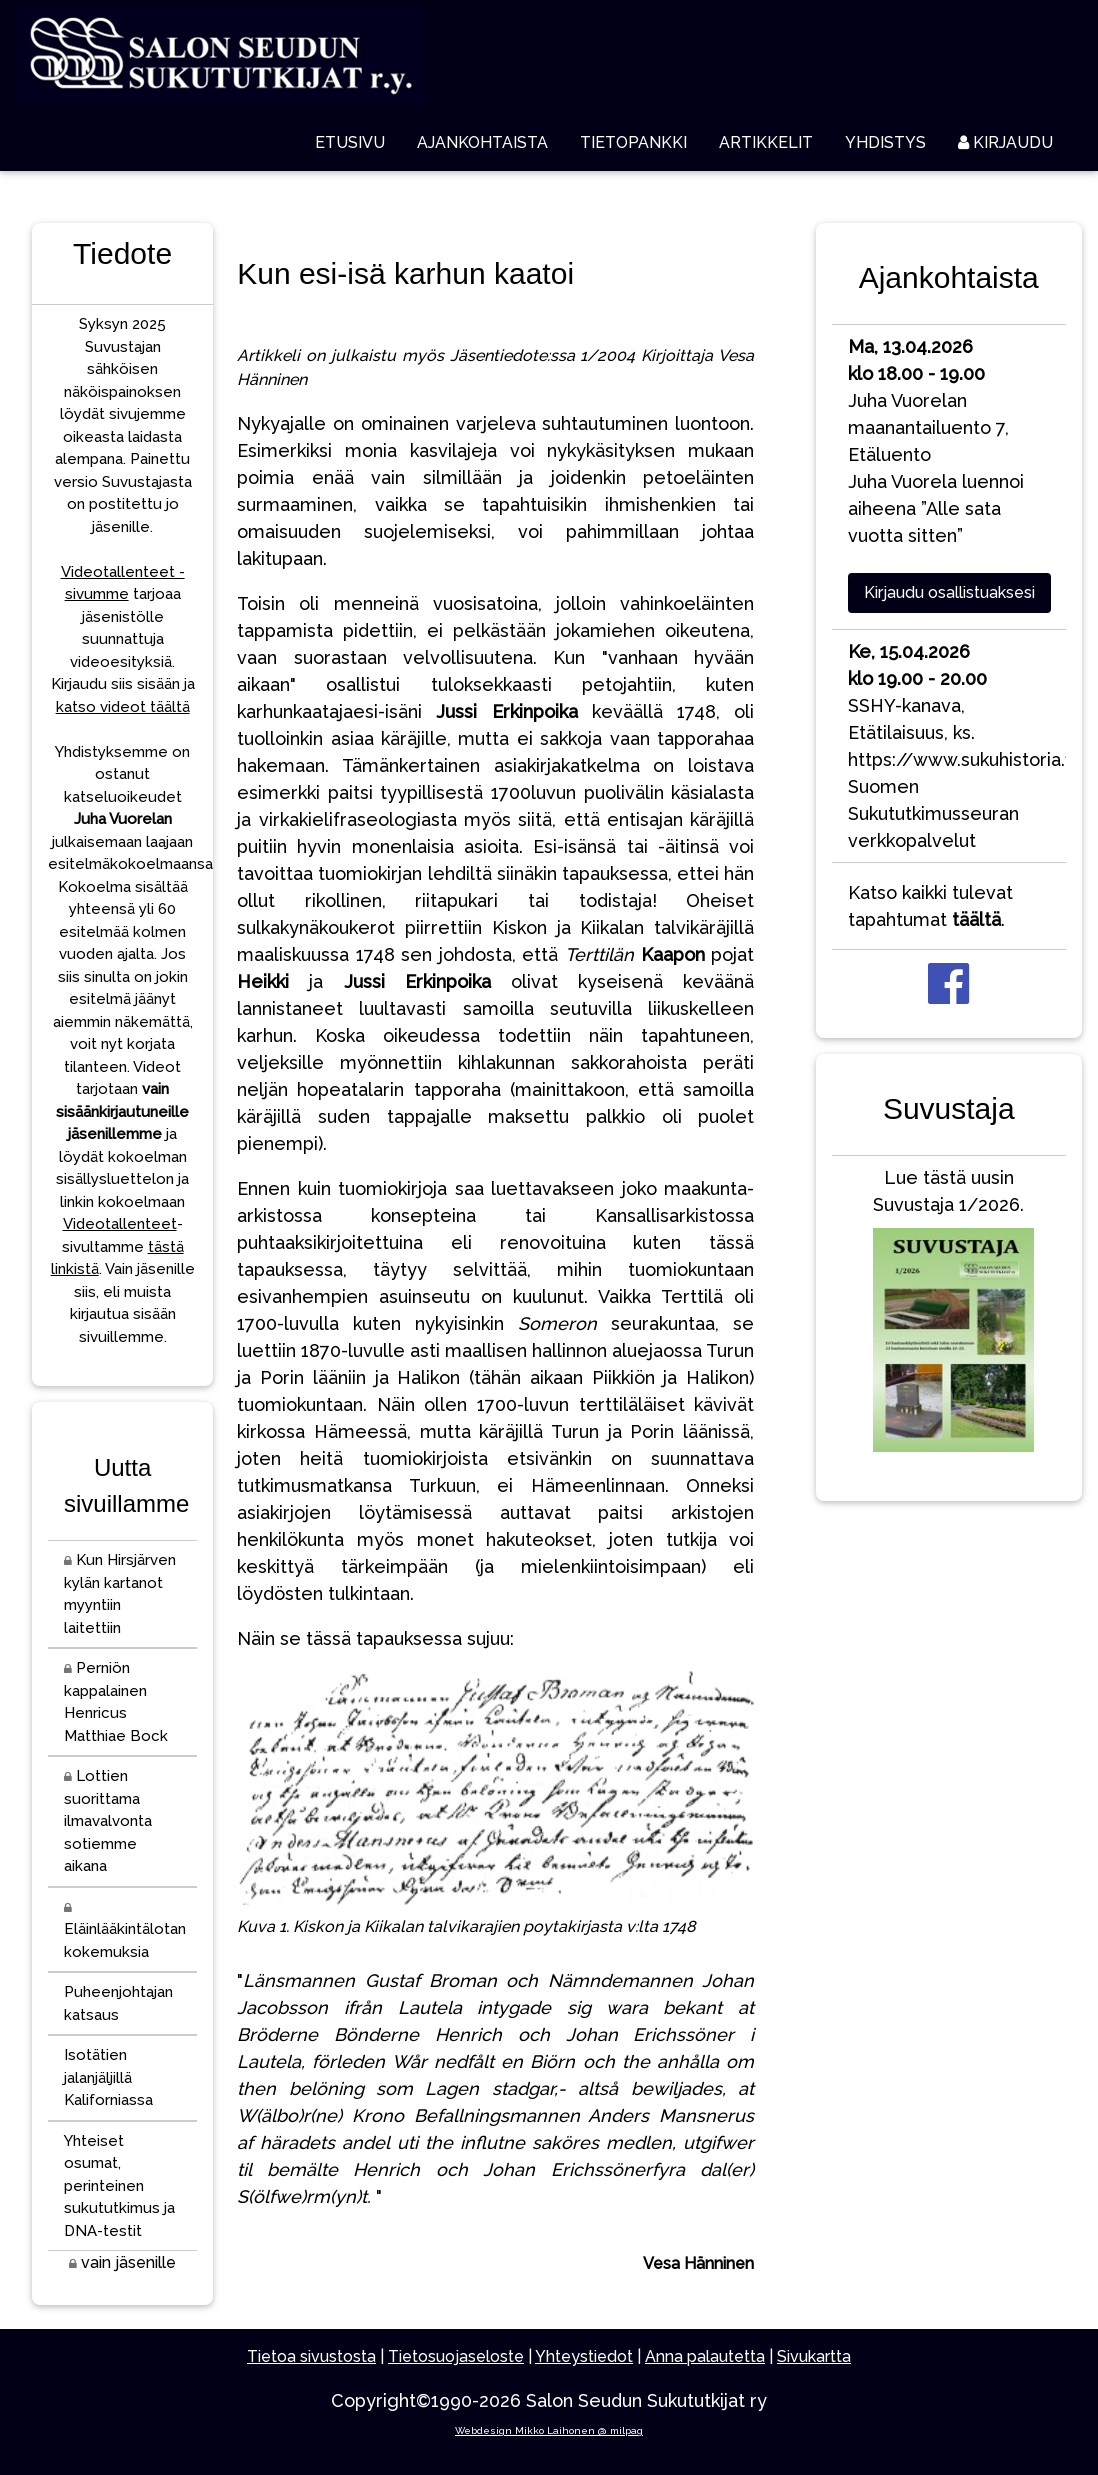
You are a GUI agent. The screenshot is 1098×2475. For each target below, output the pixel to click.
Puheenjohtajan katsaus (118, 2003)
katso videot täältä (123, 707)
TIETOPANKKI (633, 142)
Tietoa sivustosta (311, 2356)
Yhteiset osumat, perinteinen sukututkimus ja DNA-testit (119, 2186)
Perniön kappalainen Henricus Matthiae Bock (116, 1702)
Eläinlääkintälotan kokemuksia (125, 1931)
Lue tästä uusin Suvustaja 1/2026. (948, 1314)
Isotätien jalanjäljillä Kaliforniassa (108, 2077)
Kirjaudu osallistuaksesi (949, 592)
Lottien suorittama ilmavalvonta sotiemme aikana (108, 1821)
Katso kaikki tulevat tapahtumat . (930, 906)
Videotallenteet (120, 1224)
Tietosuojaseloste (456, 2356)
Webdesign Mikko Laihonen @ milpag (549, 2430)
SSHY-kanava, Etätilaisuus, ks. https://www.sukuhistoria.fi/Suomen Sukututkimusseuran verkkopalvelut (957, 746)
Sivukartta (814, 2356)
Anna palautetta (705, 2356)
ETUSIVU (350, 142)
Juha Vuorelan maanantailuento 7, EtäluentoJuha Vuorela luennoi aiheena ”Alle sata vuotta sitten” (936, 441)
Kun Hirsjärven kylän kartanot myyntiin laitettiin (120, 1594)
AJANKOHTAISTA (482, 142)
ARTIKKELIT (766, 142)
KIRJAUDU (1005, 142)
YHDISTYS (885, 142)
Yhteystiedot (584, 2356)
